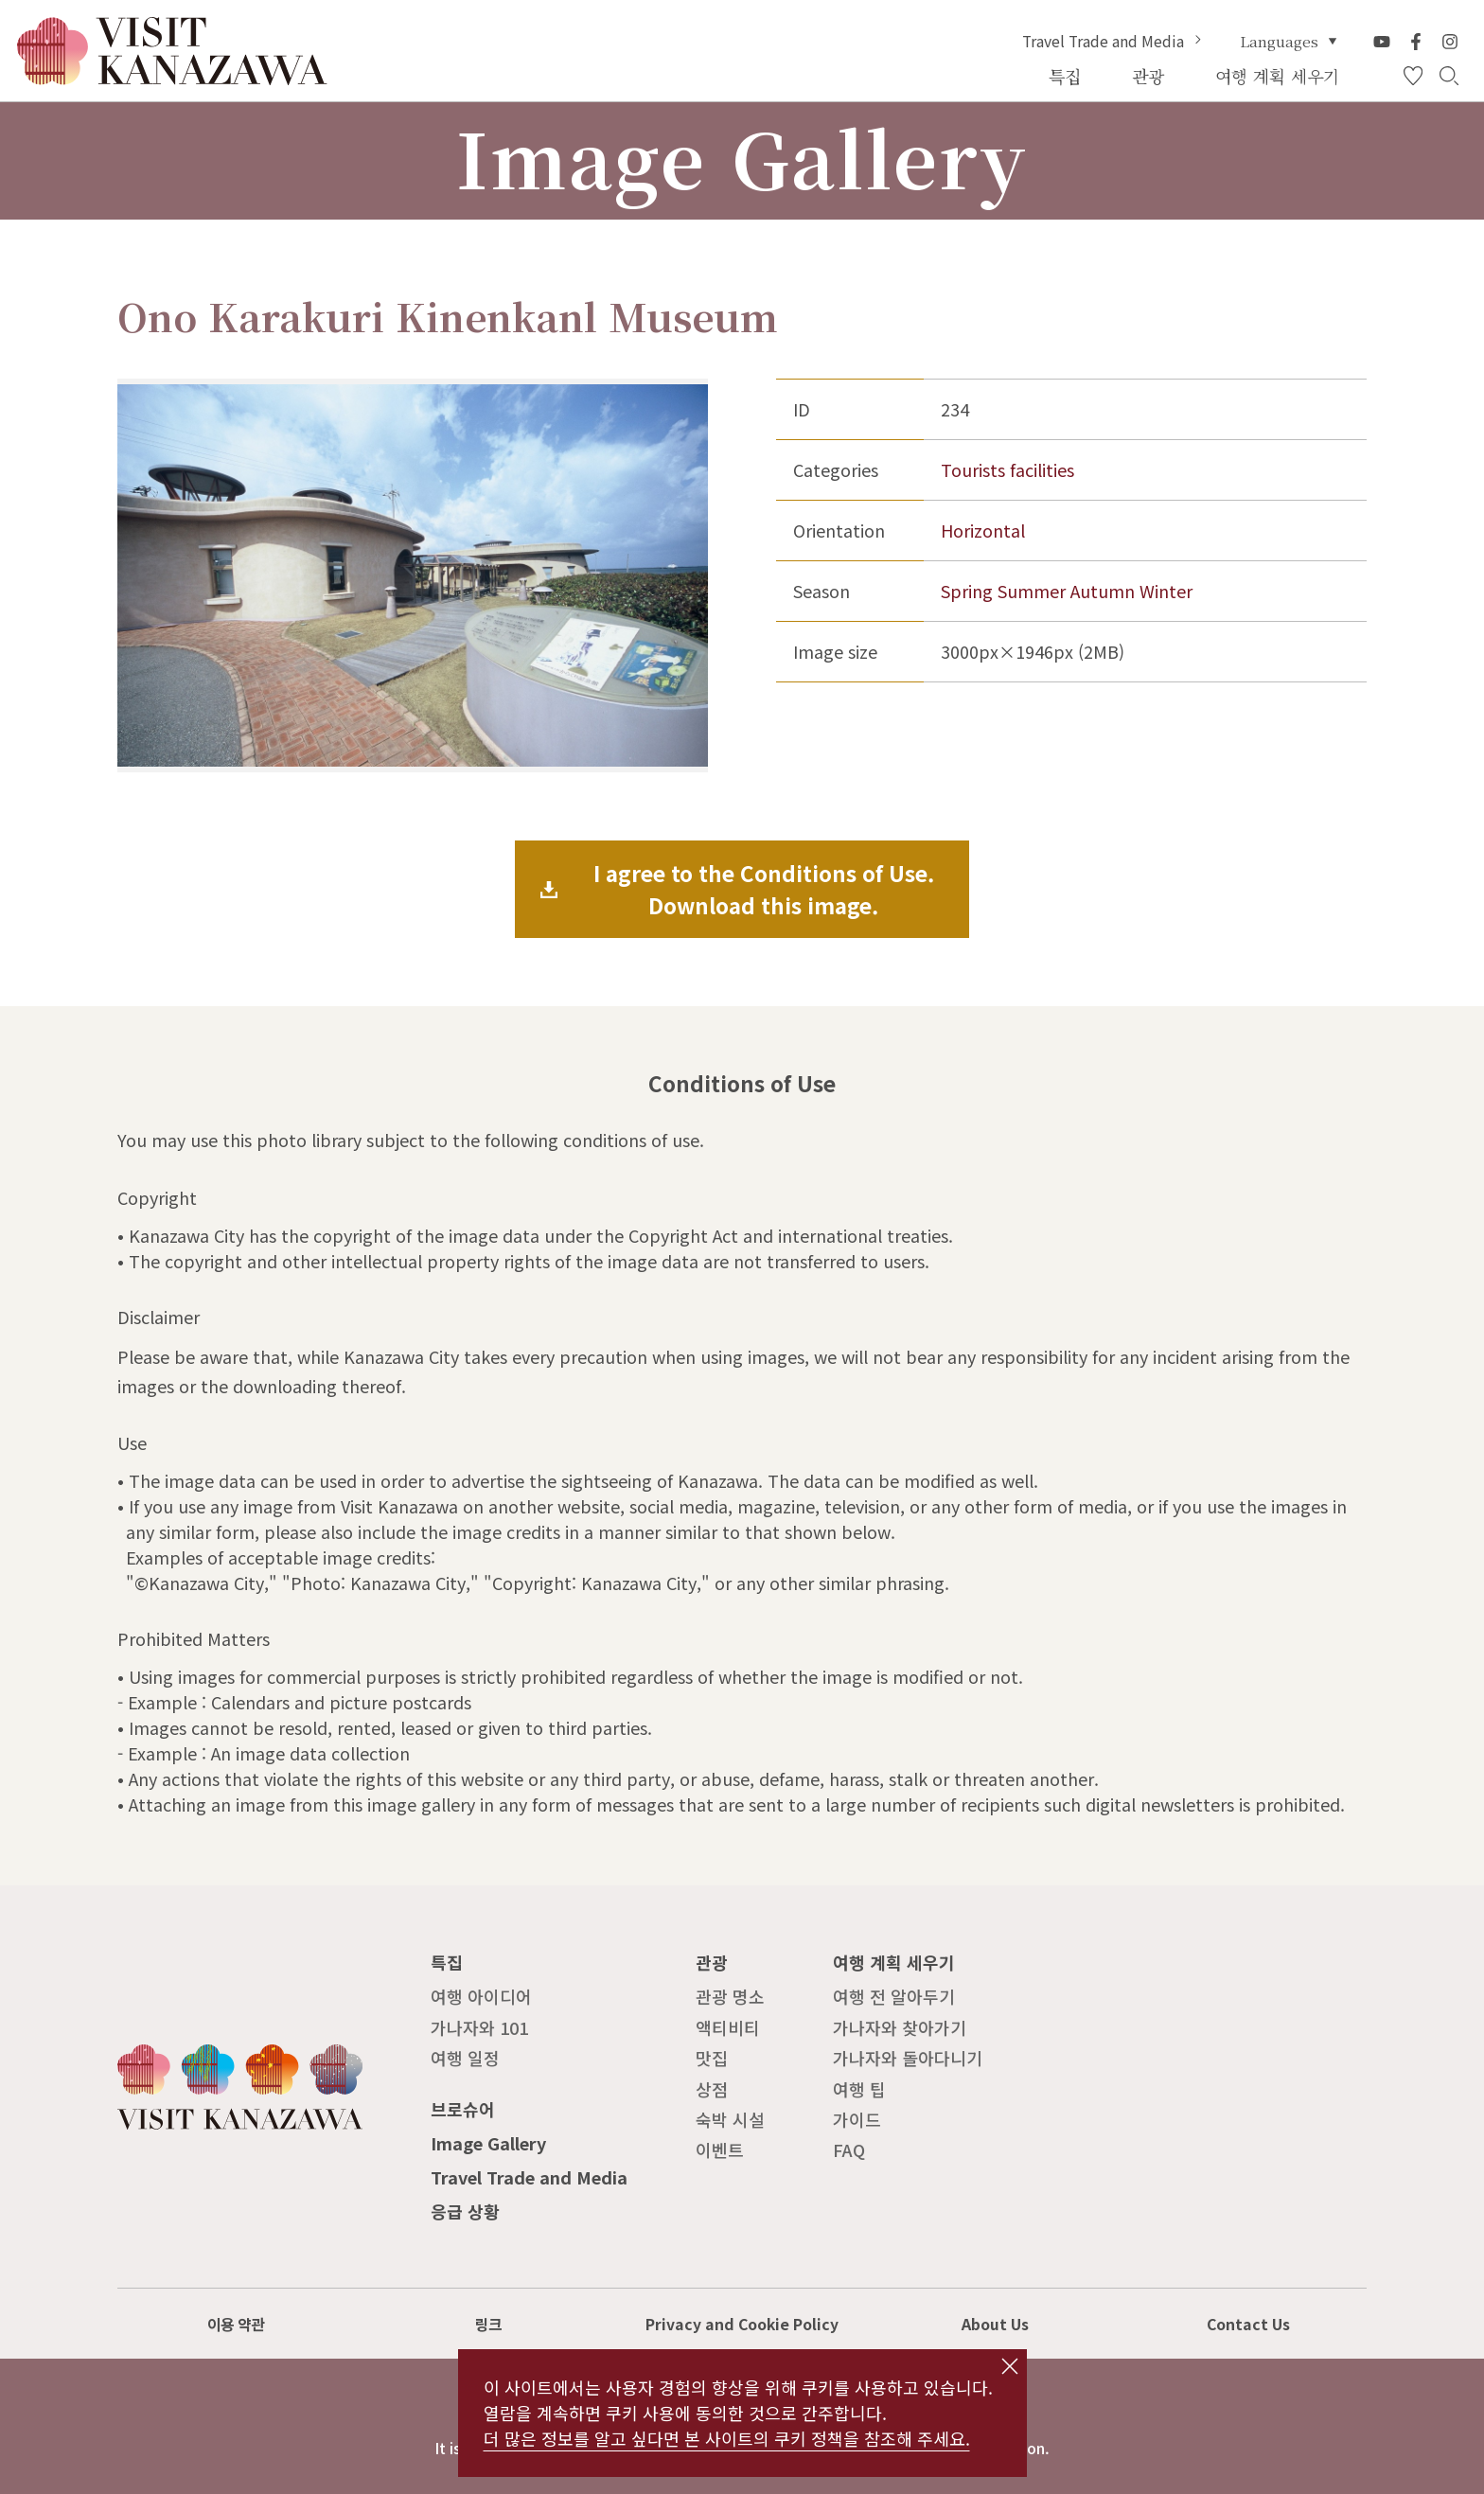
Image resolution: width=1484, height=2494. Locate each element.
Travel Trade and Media (1114, 41)
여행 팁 (859, 2089)
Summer (1032, 590)
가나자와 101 (479, 2027)
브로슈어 (463, 2108)
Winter (1166, 590)
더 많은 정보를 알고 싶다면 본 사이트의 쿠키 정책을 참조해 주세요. (727, 2438)
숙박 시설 (730, 2119)
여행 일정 (465, 2057)
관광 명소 (730, 1996)
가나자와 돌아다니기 (907, 2057)
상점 (712, 2089)
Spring (967, 590)
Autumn (1102, 590)
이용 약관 (235, 2324)
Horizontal (983, 530)
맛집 (712, 2057)
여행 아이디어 (481, 1996)
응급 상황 (465, 2211)
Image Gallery (488, 2143)
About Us (995, 2324)
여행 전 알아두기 (894, 1996)
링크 (488, 2324)
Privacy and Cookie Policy (742, 2324)
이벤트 (720, 2149)
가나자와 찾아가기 (899, 2027)
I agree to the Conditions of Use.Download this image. (763, 889)
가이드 (857, 2119)
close (1009, 2366)
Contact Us (1248, 2324)
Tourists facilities (1007, 469)
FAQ (849, 2149)
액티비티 (728, 2027)
